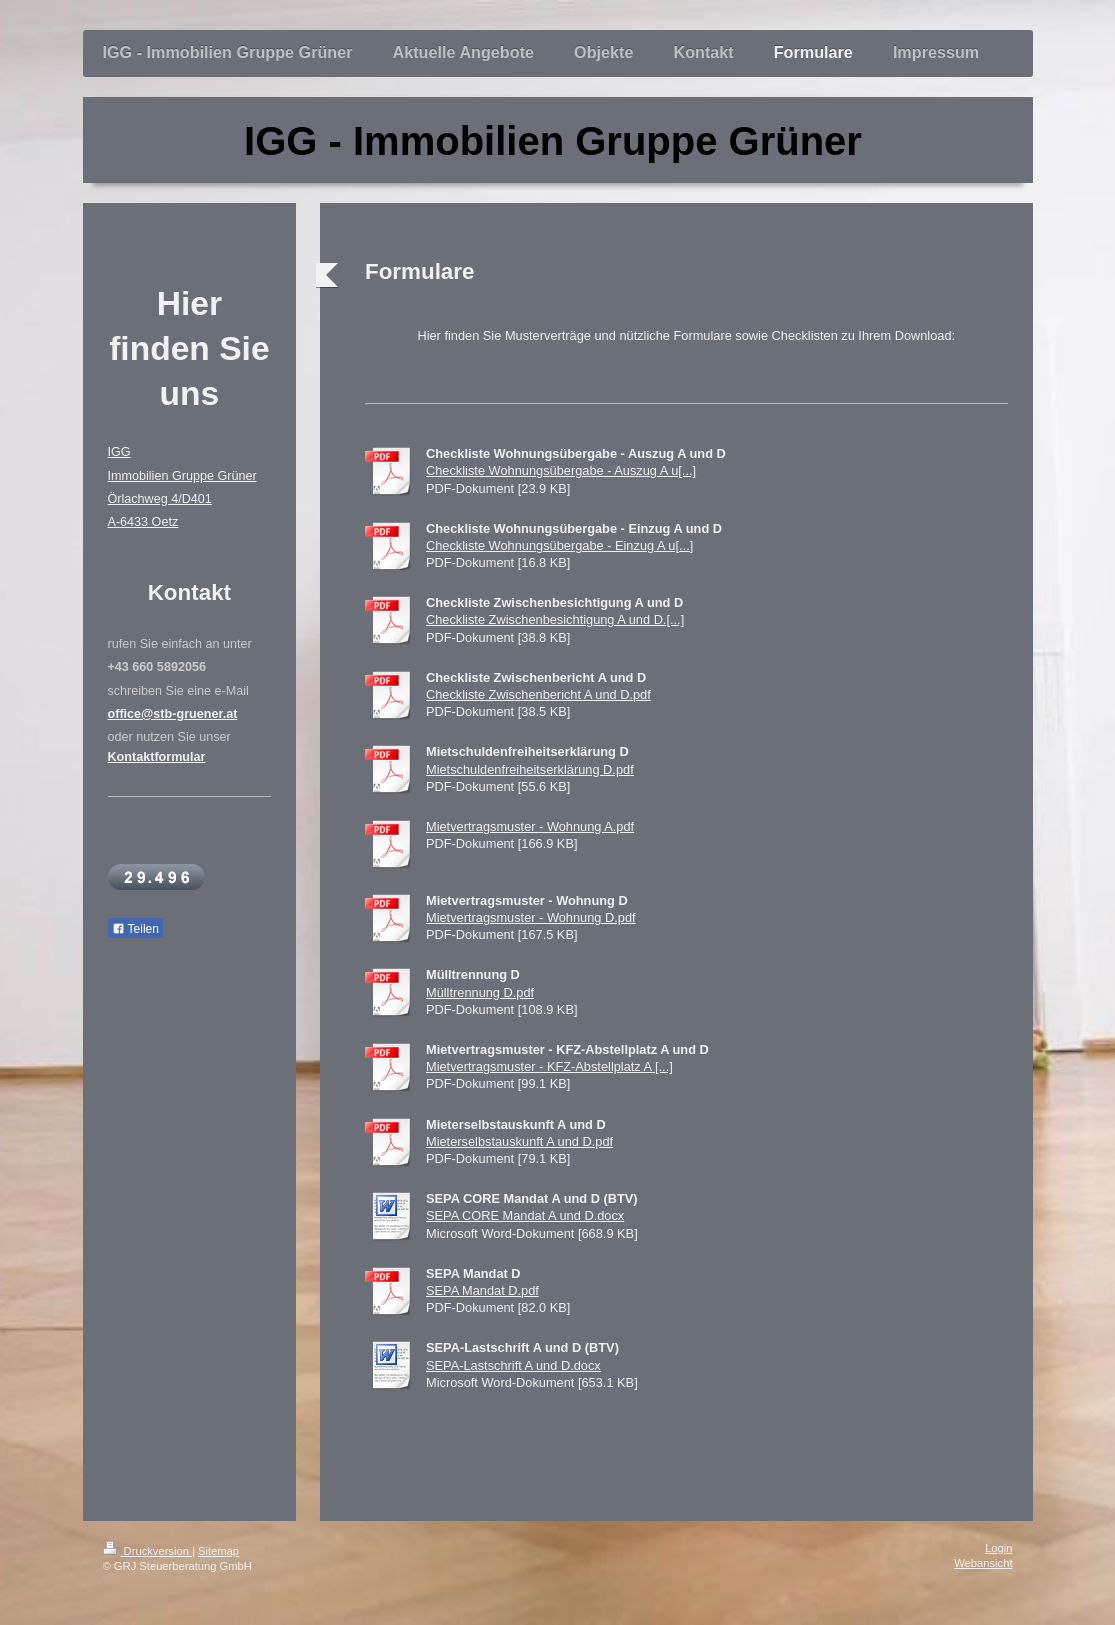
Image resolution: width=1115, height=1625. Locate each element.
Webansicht (983, 1563)
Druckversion (148, 1551)
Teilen (135, 929)
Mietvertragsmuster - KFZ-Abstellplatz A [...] (549, 1066)
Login (998, 1548)
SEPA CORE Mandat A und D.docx (525, 1215)
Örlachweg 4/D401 (160, 499)
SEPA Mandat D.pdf (482, 1290)
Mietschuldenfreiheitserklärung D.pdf (530, 769)
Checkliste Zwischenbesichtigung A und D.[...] (555, 619)
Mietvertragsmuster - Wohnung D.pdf (531, 917)
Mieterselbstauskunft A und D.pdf (519, 1141)
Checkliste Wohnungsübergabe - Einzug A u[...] (559, 545)
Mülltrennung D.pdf (480, 992)
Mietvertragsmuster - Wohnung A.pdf (530, 826)
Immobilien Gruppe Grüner (182, 476)
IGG (119, 452)
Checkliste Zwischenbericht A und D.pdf (538, 694)
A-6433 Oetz (143, 522)
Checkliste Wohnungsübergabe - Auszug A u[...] (561, 470)
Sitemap (218, 1551)
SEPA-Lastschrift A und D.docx (513, 1365)
